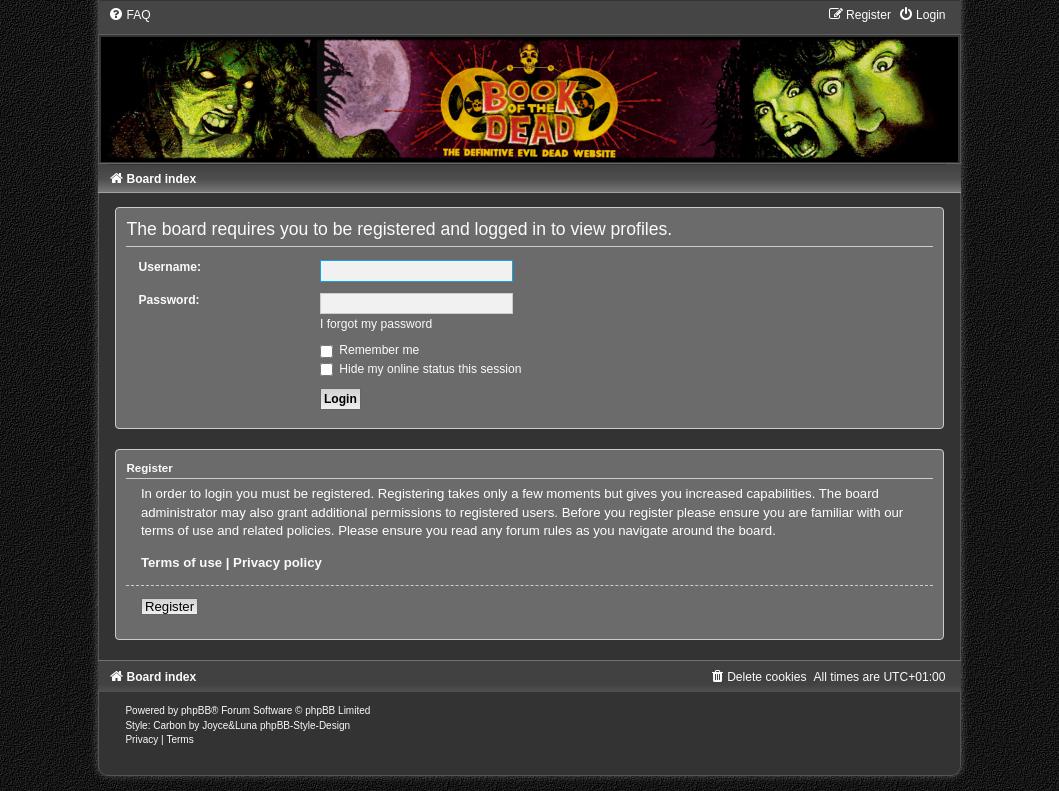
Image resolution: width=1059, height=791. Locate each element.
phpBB (196, 710)
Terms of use (181, 562)
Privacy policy (277, 562)
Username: (169, 267)
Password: (168, 300)
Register (169, 606)
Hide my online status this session (421, 369)
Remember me (369, 350)
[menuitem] (129, 15)
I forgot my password (376, 324)
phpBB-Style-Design (305, 725)
